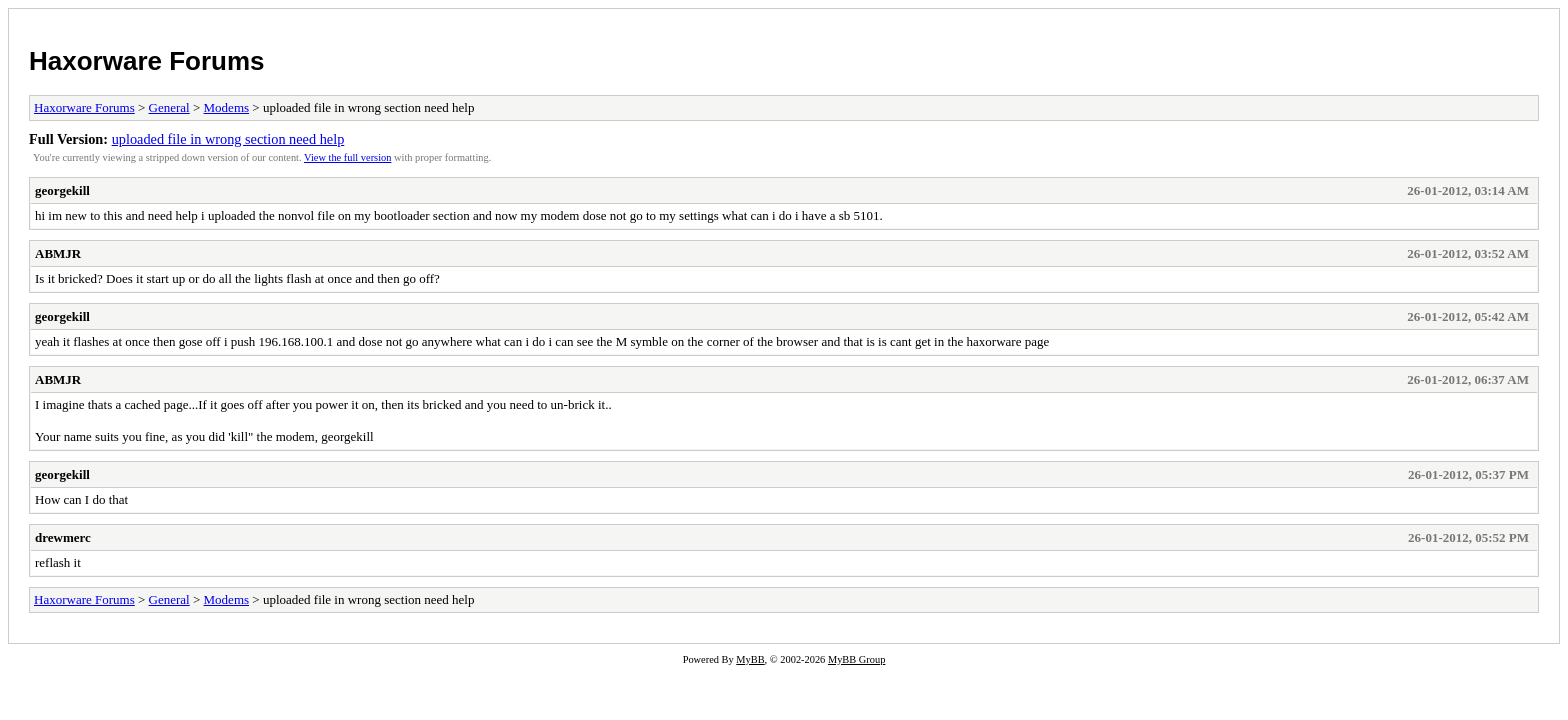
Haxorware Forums (147, 61)
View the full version (347, 157)
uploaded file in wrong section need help (228, 139)
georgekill (62, 190)
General (169, 107)
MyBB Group (856, 659)
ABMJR (58, 253)
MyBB (750, 659)
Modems (227, 107)
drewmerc (63, 537)
